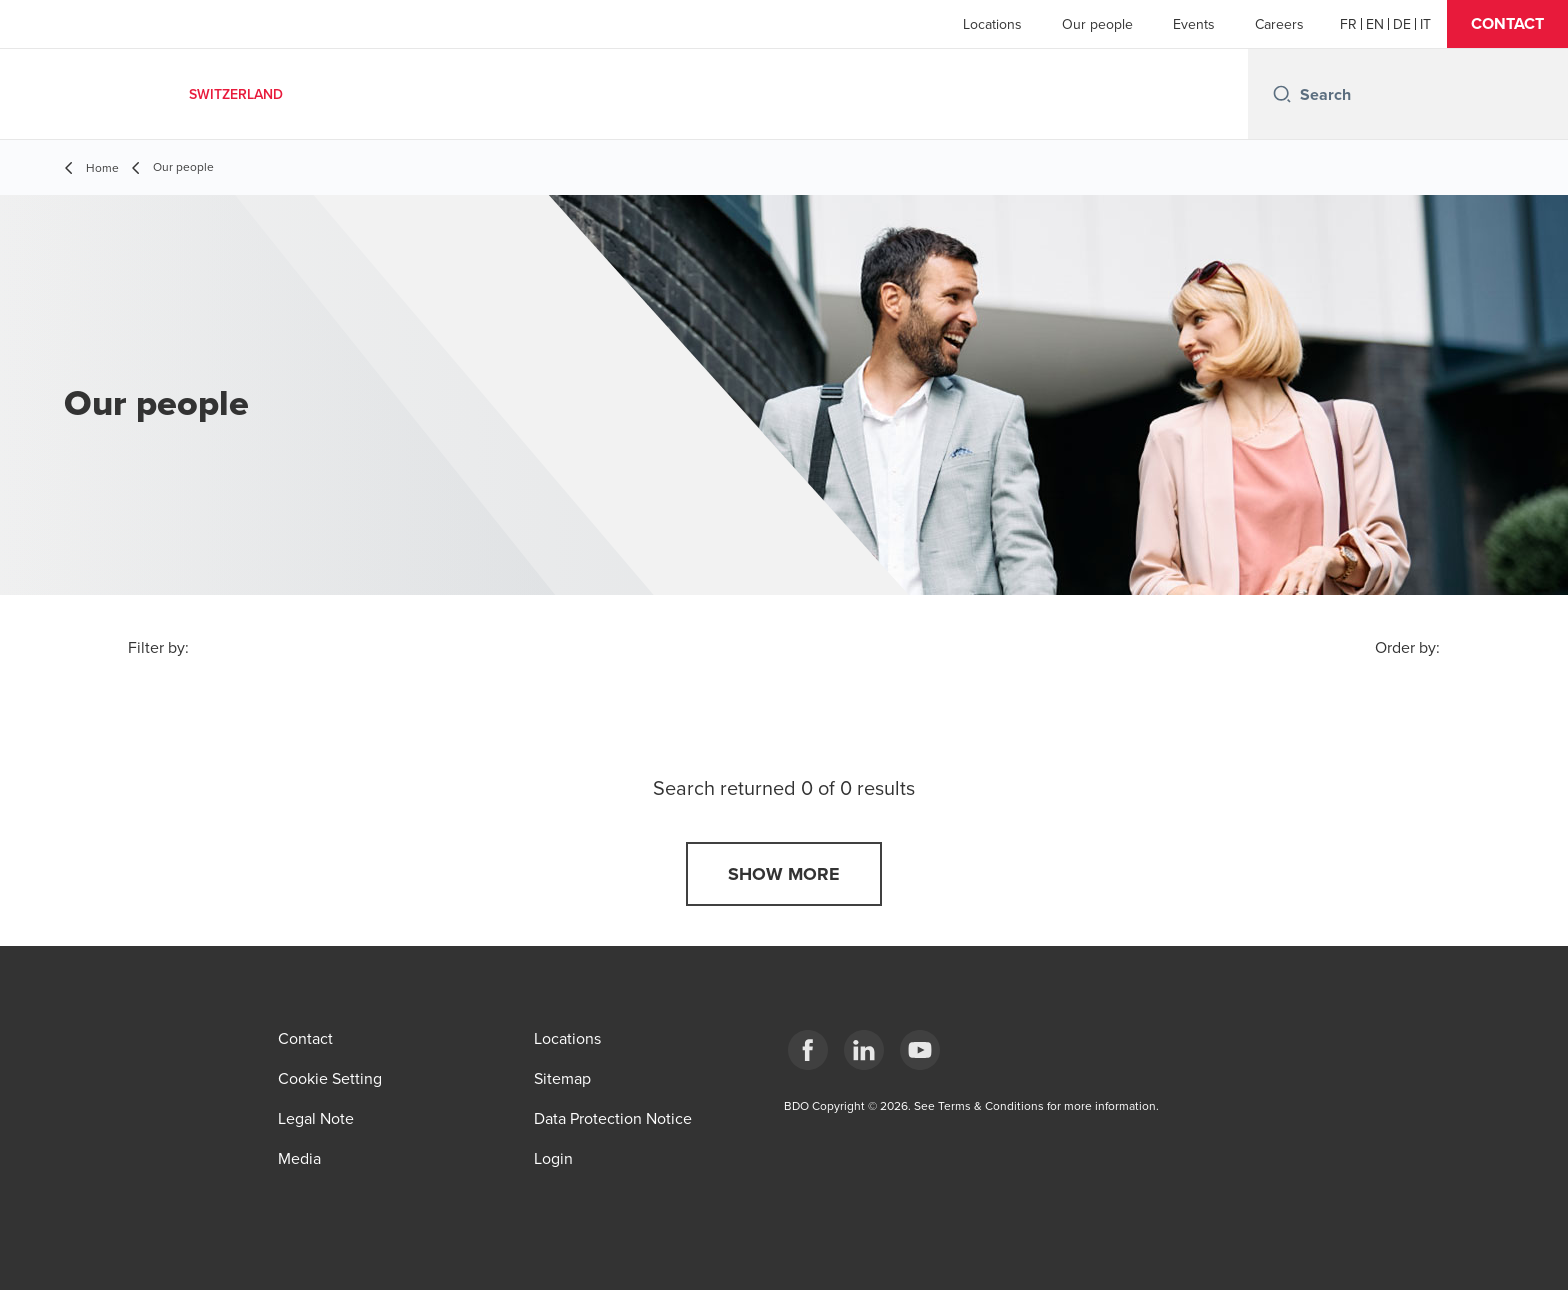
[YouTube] (920, 1050)
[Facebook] (808, 1050)
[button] (1507, 24)
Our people (1097, 24)
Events (1194, 24)
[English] (1375, 24)
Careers (1279, 24)
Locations (992, 24)
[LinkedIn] (864, 1050)
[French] (1348, 24)
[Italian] (1425, 24)
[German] (1402, 24)
